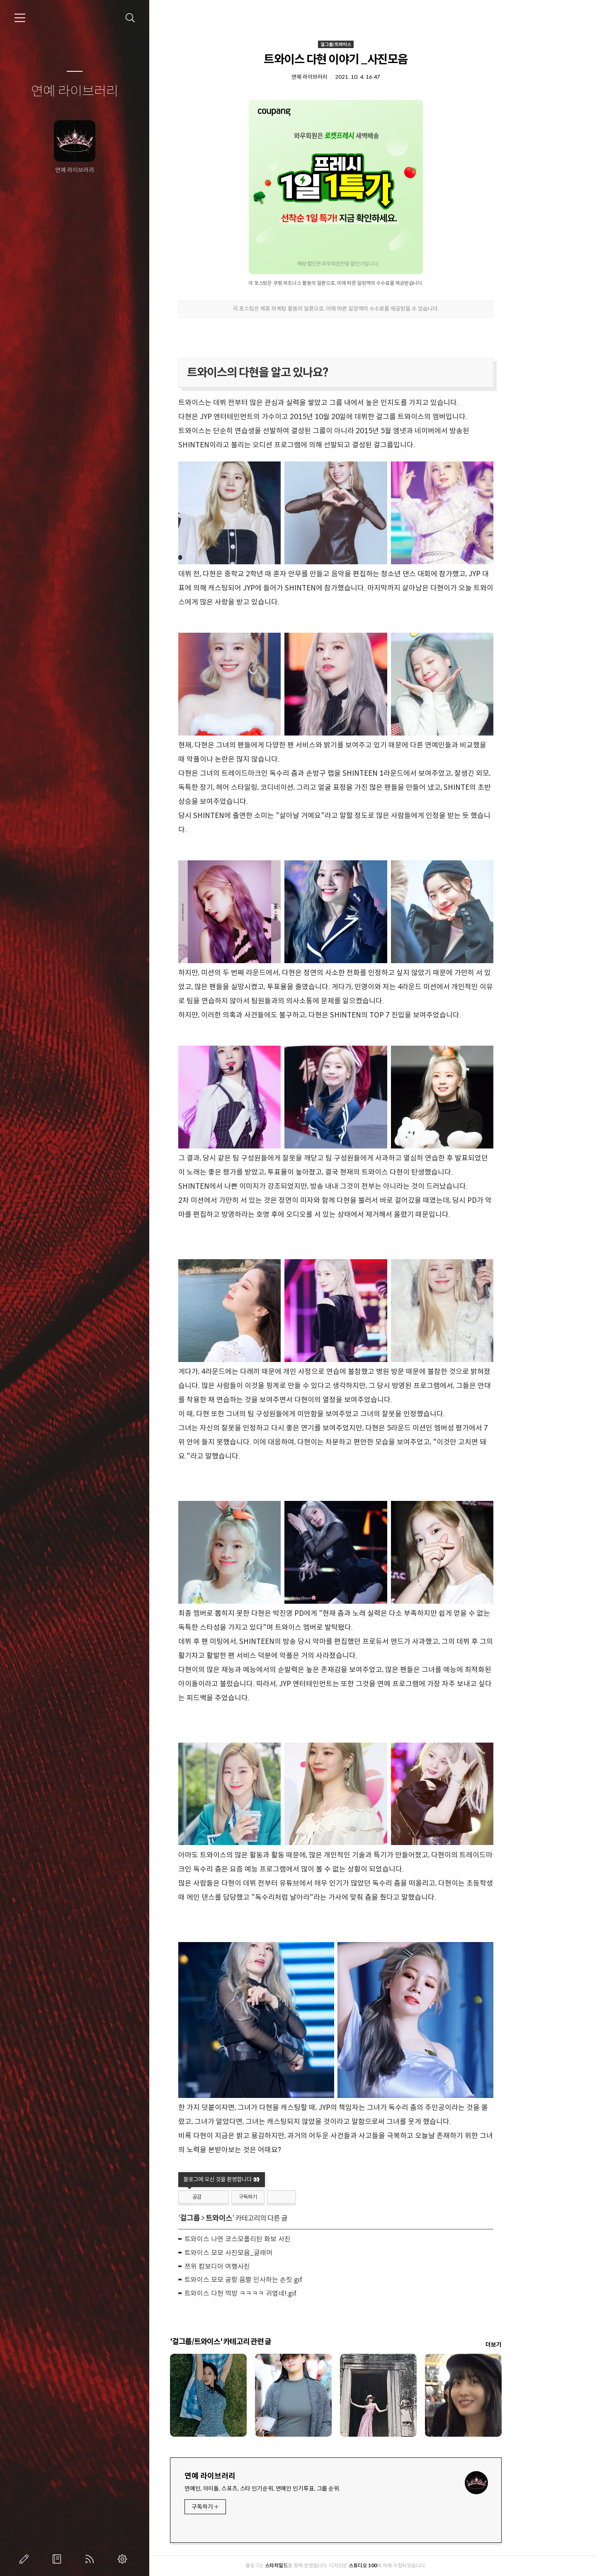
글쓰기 (26, 2559)
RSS (91, 2559)
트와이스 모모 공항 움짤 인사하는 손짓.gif (281, 2279)
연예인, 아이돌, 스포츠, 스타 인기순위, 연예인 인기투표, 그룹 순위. (300, 2488)
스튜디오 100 (400, 2565)
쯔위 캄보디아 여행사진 (254, 2266)
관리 (124, 2559)
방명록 (58, 2559)
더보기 (531, 2344)
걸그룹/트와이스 (373, 44)
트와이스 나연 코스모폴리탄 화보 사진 (275, 2239)
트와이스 (256, 2218)
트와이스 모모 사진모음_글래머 (266, 2252)
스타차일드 (313, 2565)
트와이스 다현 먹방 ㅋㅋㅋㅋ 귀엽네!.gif (278, 2293)
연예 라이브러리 (74, 92)
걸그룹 (227, 2218)
